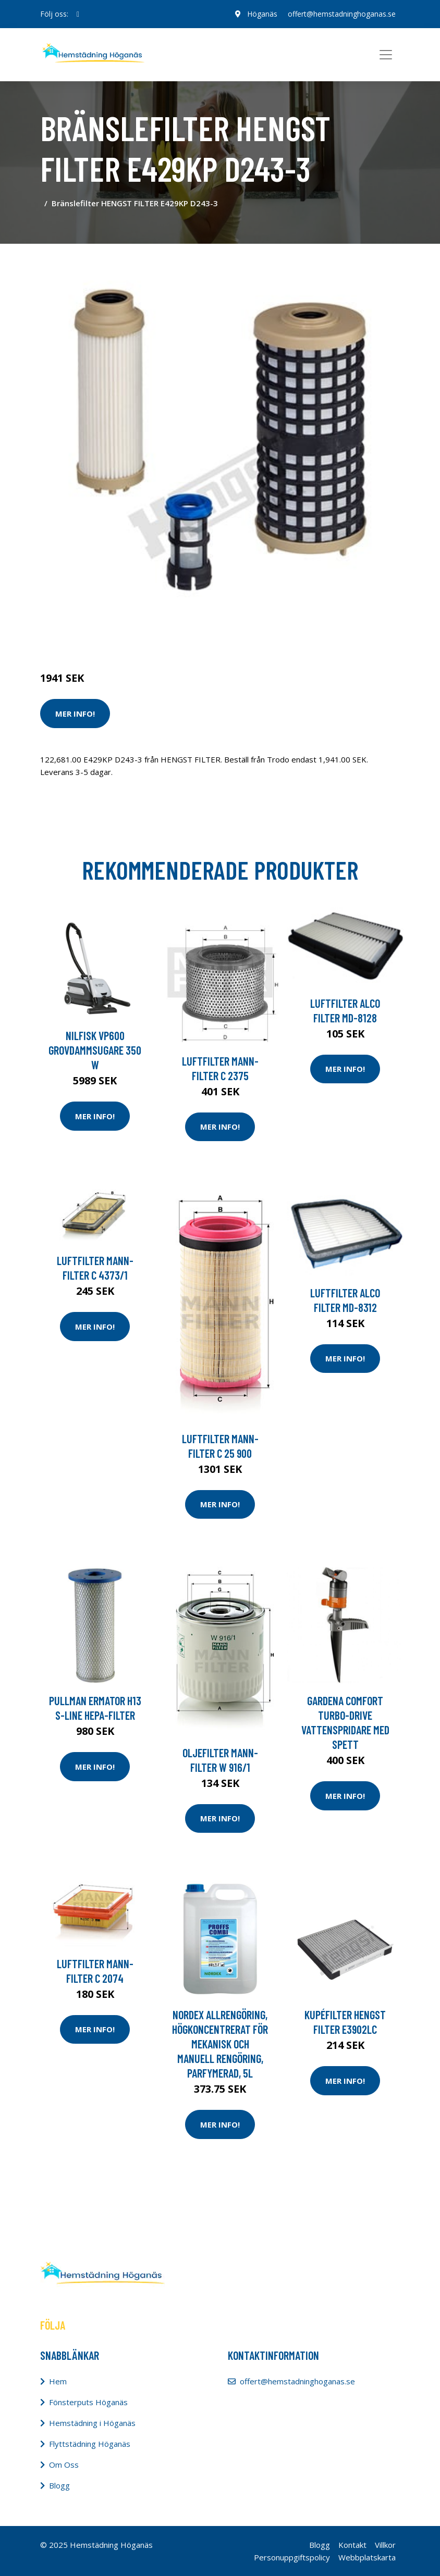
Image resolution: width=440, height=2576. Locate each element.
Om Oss (64, 2464)
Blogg (59, 2485)
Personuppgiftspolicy (292, 2557)
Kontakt (352, 2545)
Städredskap (110, 634)
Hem (58, 2381)
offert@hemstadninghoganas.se (342, 14)
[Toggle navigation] (386, 55)
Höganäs (262, 14)
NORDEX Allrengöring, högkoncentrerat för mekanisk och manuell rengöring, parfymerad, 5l (220, 2044)
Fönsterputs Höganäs (88, 2402)
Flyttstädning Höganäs (89, 2444)
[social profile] (77, 14)
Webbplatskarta (367, 2557)
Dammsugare (161, 634)
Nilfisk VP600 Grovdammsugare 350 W (94, 1050)
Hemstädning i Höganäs (92, 2423)
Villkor (385, 2545)
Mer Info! (75, 713)
